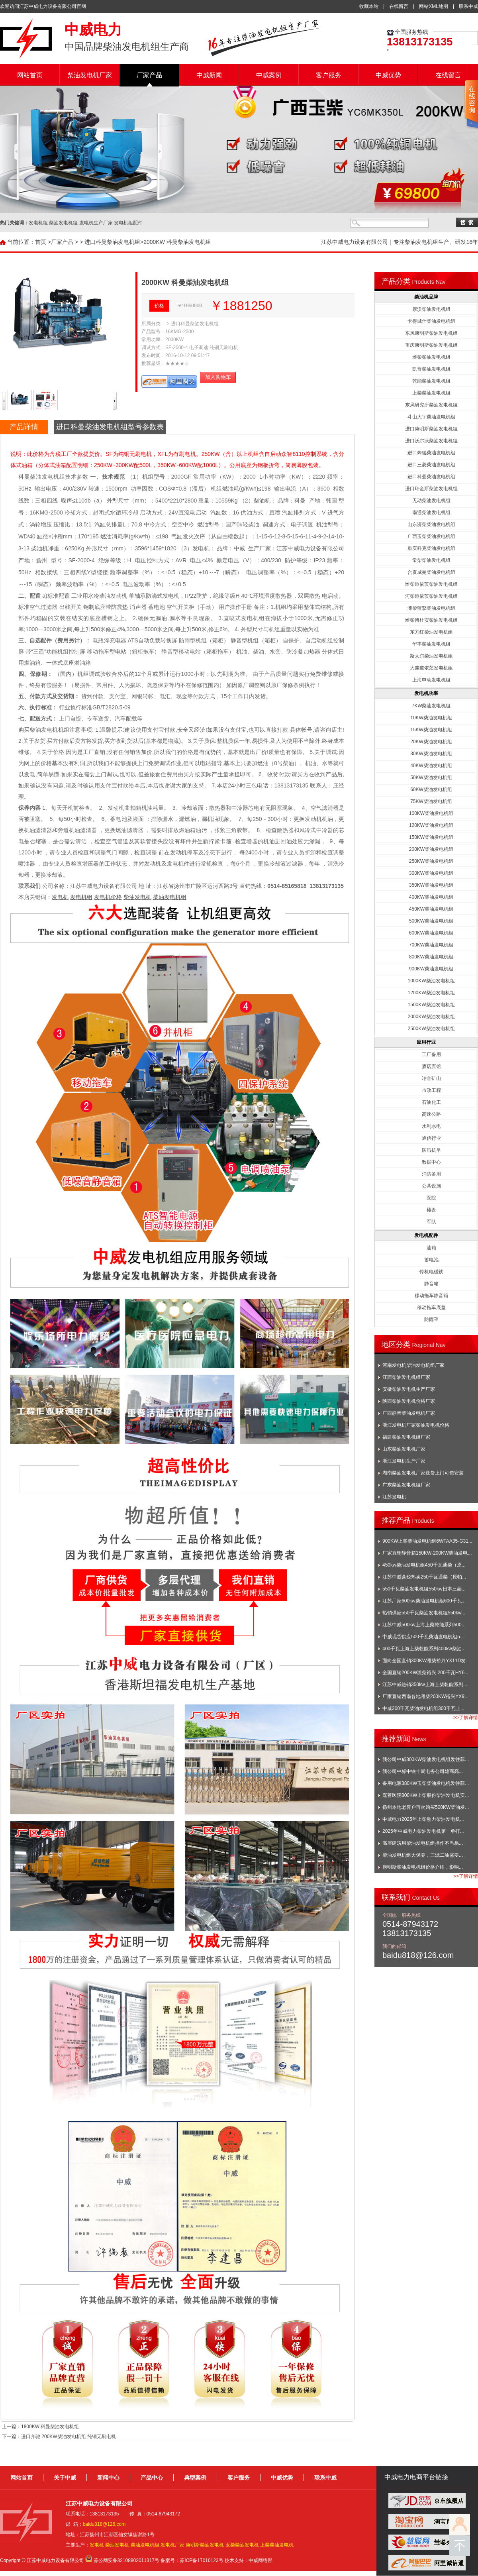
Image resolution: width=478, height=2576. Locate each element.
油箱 (431, 1248)
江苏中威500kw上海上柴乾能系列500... (424, 1625)
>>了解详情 (465, 1717)
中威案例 (269, 75)
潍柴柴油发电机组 (431, 357)
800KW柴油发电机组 (431, 957)
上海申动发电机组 (431, 680)
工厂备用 (431, 1054)
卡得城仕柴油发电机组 (431, 321)
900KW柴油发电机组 (431, 969)
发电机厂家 (172, 2545)
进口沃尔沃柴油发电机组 (431, 441)
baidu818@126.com (104, 2524)
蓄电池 (431, 1259)
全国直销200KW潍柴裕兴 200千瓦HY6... (425, 1672)
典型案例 (195, 2477)
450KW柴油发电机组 (431, 909)
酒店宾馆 (431, 1066)
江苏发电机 (394, 1497)
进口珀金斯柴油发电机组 (431, 488)
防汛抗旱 (431, 1150)
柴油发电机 (137, 897)
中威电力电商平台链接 (416, 2477)
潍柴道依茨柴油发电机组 (431, 584)
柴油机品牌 (426, 297)
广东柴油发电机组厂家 (406, 1485)
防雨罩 (431, 1319)
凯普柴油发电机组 (431, 369)
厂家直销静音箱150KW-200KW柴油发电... (427, 1553)
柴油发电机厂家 (89, 75)
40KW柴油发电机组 (431, 765)
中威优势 (388, 75)
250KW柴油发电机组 (431, 861)
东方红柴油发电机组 (431, 632)
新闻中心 (108, 2477)
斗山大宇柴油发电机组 (431, 417)
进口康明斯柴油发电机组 (431, 429)
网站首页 (30, 75)
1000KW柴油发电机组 (430, 981)
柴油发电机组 (169, 897)
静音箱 (431, 1283)
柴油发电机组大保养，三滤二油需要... (422, 1855)
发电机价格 (108, 897)
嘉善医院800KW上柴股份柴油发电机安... (425, 1795)
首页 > (43, 242)
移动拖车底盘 (431, 1307)
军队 (431, 1222)
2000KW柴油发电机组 (430, 1016)
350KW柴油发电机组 (431, 885)
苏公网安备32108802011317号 (126, 2560)
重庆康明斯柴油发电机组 (431, 345)
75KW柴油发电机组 (431, 801)
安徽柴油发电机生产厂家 (408, 1389)
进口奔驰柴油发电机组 (431, 453)
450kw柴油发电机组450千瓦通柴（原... (424, 1565)
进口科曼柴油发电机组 (112, 242)
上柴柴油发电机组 (431, 393)
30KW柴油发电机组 (431, 753)
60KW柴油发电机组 (431, 789)
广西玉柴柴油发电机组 (431, 536)
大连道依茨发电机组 (431, 668)
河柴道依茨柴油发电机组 (431, 596)
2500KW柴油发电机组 (430, 1028)
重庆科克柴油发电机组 (431, 548)
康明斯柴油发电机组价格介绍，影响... (422, 1867)
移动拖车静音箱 (431, 1295)
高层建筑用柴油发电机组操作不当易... (422, 1843)
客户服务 (328, 75)
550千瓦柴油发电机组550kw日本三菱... (424, 1589)
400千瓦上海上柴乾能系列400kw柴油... (424, 1648)
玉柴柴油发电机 (242, 2545)
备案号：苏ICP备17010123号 (192, 2560)
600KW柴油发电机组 (431, 933)
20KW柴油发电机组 (431, 741)
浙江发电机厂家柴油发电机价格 (415, 1425)
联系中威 (468, 6)
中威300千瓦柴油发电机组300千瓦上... (423, 1708)
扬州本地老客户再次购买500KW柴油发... (425, 1807)
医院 (431, 1198)
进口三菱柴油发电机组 (431, 464)
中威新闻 (209, 75)
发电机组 (81, 897)
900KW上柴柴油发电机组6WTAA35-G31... (427, 1541)
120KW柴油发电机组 (431, 825)
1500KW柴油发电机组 (430, 1004)
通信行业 (431, 1138)
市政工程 (431, 1090)
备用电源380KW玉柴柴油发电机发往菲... (425, 1783)
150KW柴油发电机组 (431, 837)
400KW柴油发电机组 (431, 897)
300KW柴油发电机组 (431, 873)
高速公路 (431, 1114)
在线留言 (398, 6)
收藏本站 (368, 6)
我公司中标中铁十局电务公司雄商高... (422, 1771)
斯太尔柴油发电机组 (431, 656)
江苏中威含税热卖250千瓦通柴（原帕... (424, 1577)
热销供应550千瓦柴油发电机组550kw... (423, 1613)
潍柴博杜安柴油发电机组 (431, 620)
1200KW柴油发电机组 (430, 992)
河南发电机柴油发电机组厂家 (413, 1365)
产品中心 (152, 2477)
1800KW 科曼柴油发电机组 (50, 2426)
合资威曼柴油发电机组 (431, 572)
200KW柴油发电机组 (431, 849)
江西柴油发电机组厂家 (406, 1377)
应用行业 (426, 1042)
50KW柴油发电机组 (431, 777)
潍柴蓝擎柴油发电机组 (431, 608)
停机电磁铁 (431, 1271)
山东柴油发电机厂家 (403, 1449)
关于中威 (65, 2477)
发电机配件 (426, 1235)
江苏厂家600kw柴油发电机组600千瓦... (424, 1601)
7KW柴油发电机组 (431, 706)
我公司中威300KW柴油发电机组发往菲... (425, 1759)
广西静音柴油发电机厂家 (408, 1413)
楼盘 (431, 1210)
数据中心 (431, 1162)
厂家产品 (149, 75)
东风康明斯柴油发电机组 (431, 333)
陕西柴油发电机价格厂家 (408, 1401)
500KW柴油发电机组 (431, 921)
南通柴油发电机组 (431, 512)
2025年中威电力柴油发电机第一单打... (423, 1831)
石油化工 (431, 1102)
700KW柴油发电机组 (431, 945)
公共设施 (431, 1186)
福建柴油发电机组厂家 (406, 1437)
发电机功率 (426, 693)
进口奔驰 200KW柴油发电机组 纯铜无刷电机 (68, 2436)
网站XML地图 (433, 6)
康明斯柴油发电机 (205, 2545)
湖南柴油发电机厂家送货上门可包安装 (423, 1473)
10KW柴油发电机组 (431, 718)
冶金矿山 (431, 1078)
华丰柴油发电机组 (431, 644)
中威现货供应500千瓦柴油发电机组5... (423, 1636)
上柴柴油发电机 (277, 2545)
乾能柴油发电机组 (431, 381)
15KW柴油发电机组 (431, 729)
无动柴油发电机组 (431, 500)
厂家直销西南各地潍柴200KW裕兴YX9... (425, 1696)
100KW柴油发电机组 (431, 813)
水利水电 (431, 1126)
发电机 (60, 897)
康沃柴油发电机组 (431, 309)
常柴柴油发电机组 (431, 560)
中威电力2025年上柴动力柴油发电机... (423, 1819)
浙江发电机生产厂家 (403, 1461)
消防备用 (431, 1174)
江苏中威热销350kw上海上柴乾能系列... (424, 1684)
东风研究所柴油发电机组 (431, 405)
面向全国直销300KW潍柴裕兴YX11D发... (426, 1660)
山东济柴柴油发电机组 (431, 524)
